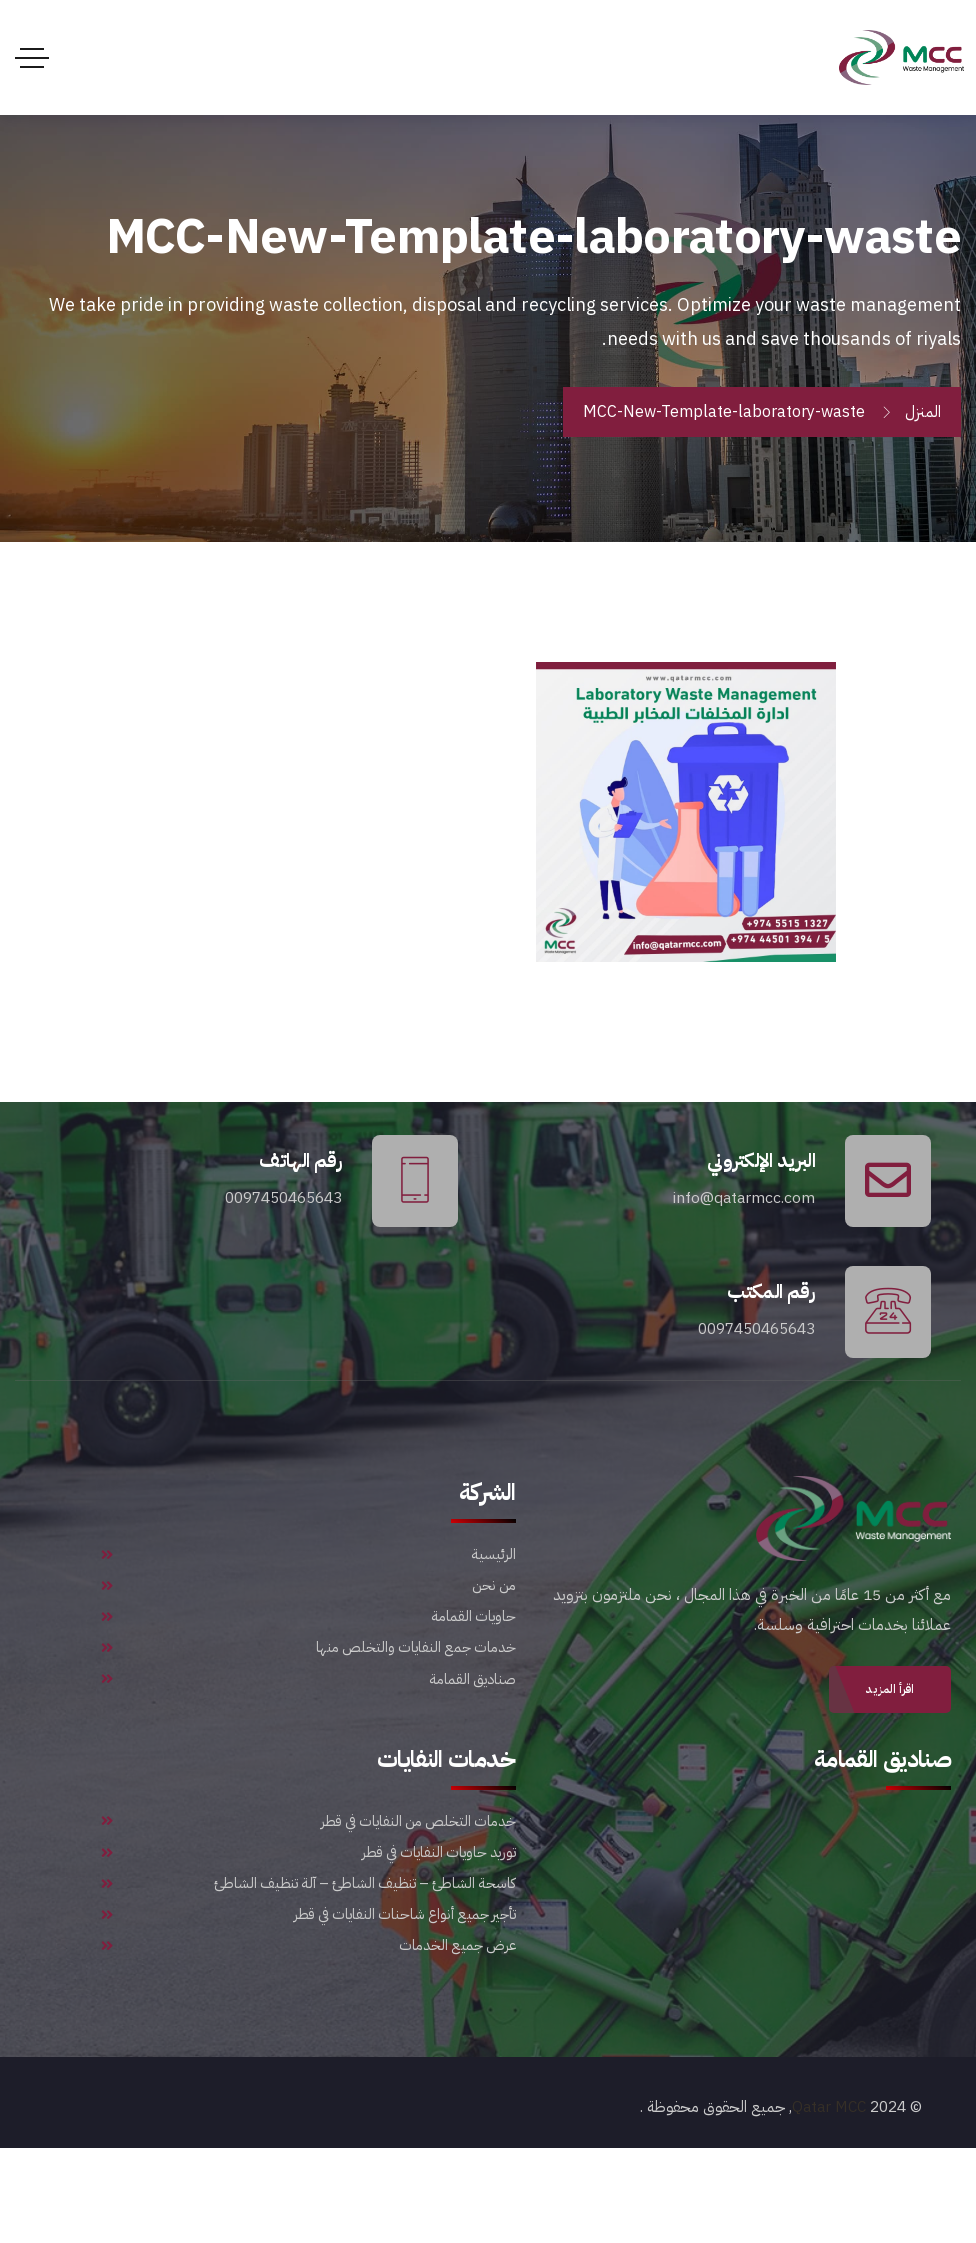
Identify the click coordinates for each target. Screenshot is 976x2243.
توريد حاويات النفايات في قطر (308, 1921)
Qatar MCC (828, 2203)
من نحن (308, 1632)
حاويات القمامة (308, 1671)
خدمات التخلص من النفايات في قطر (308, 1882)
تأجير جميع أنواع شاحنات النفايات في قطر (308, 1999)
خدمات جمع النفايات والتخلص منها (308, 1710)
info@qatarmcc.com (740, 1209)
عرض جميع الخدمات (308, 2038)
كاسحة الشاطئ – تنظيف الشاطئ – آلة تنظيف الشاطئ (308, 1960)
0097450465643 (279, 1209)
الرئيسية (308, 1593)
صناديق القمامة (308, 1750)
